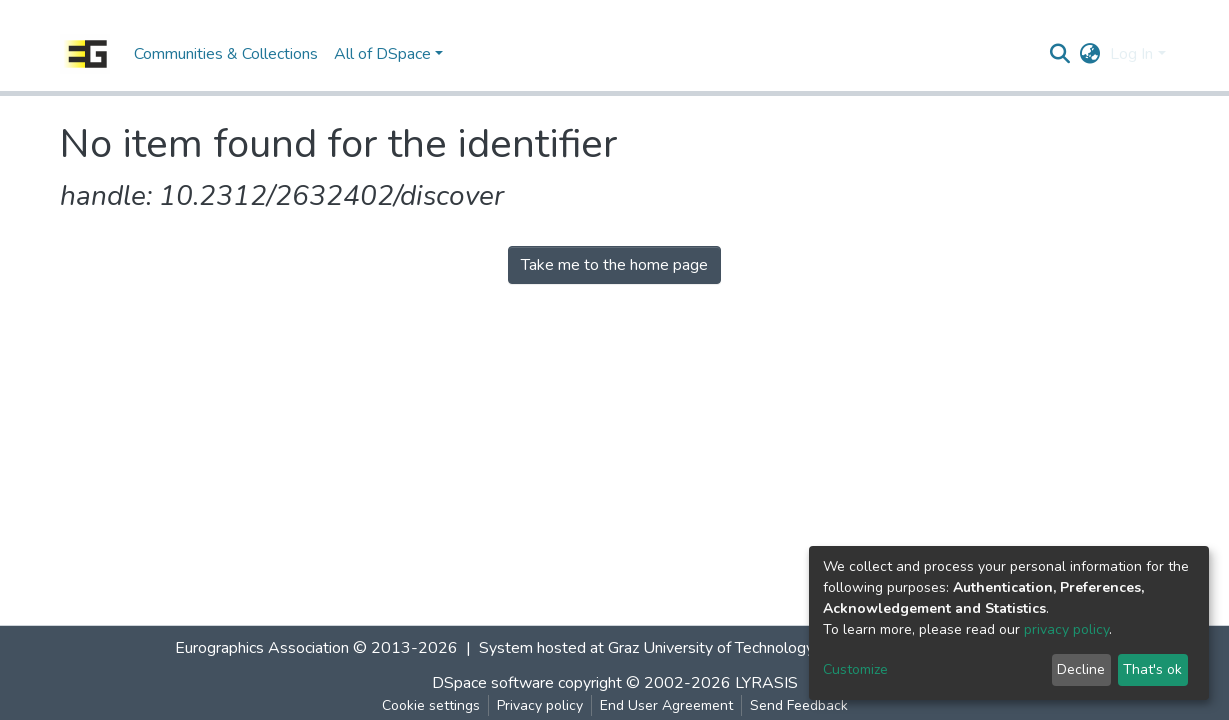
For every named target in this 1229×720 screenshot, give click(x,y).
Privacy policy (540, 705)
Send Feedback (799, 705)
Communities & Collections (226, 54)
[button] (1089, 54)
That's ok (1152, 669)
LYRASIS (766, 683)
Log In (1131, 54)
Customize (855, 669)
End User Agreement (666, 705)
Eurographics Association (262, 648)
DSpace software (493, 683)
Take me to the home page (614, 265)
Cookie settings (431, 705)
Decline (1081, 669)
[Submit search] (1059, 54)
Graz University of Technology (711, 648)
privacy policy (1066, 629)
